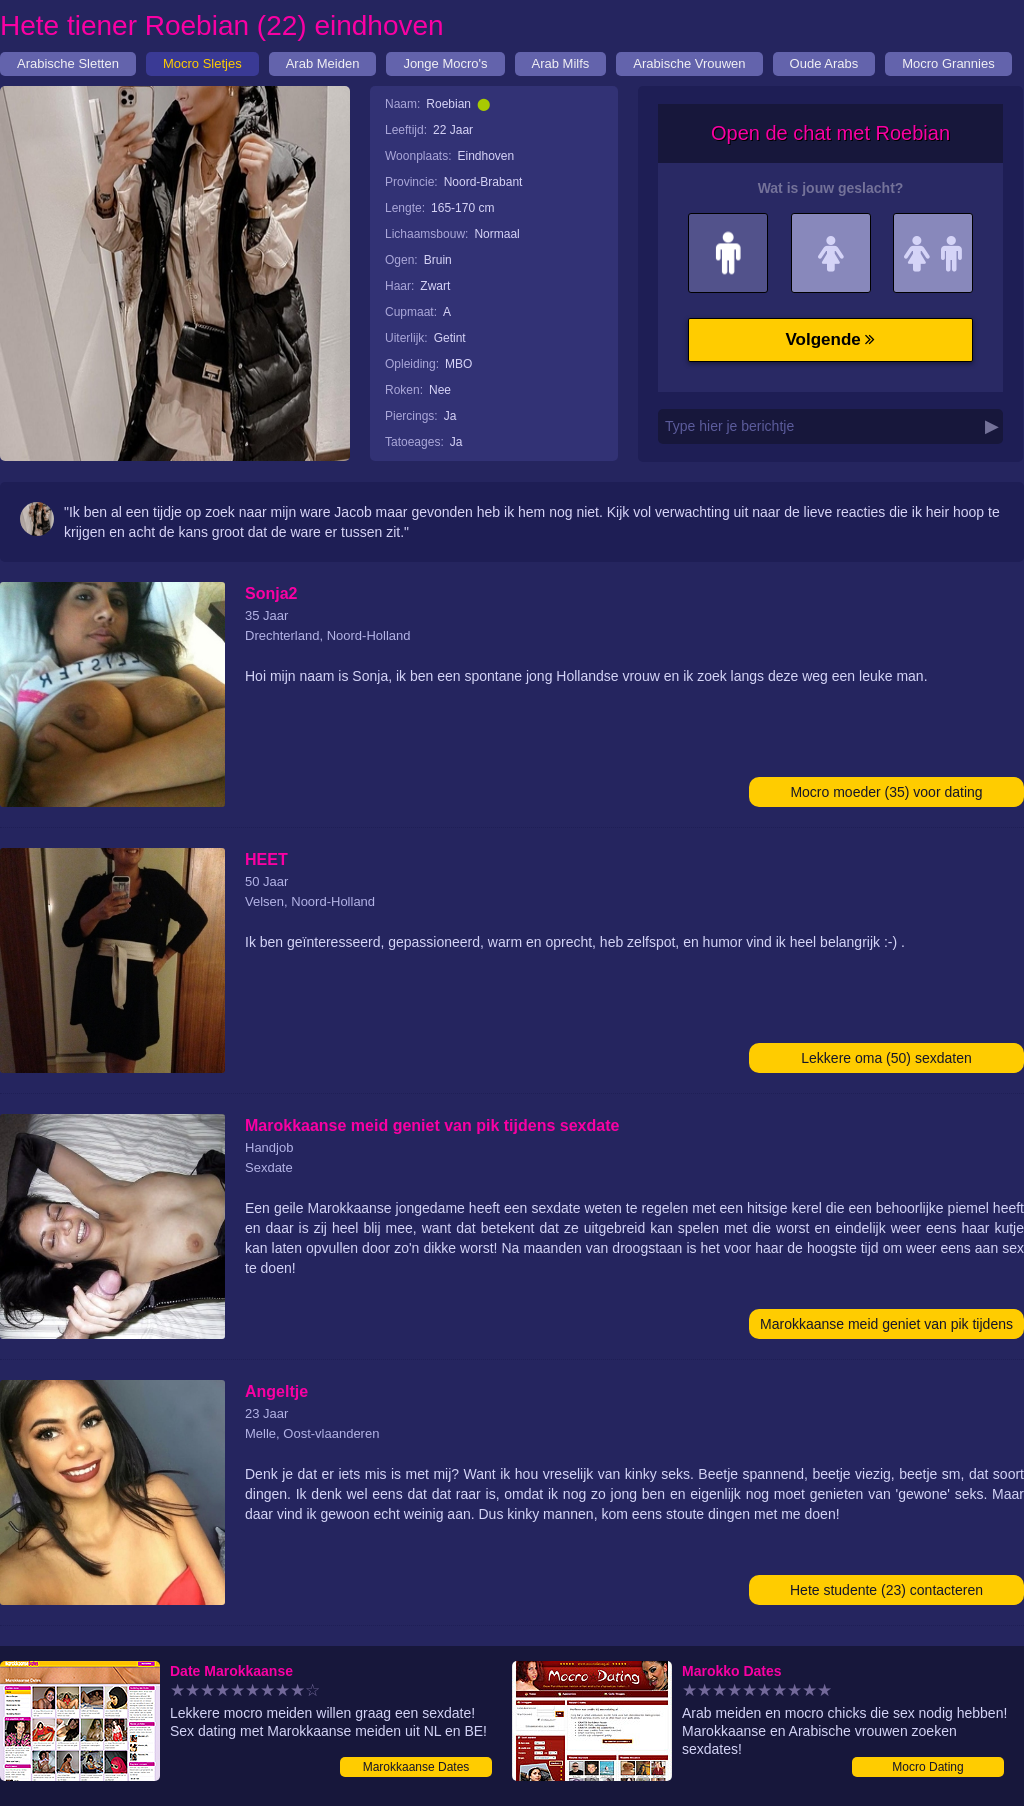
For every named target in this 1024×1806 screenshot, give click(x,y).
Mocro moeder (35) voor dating (886, 792)
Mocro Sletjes (202, 63)
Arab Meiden (323, 63)
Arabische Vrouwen (689, 63)
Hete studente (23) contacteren (886, 1590)
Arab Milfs (561, 63)
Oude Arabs (824, 63)
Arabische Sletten (68, 63)
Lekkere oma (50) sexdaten (886, 1058)
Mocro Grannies (948, 63)
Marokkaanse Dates (416, 1767)
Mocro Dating (927, 1767)
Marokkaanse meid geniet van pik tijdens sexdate (886, 1327)
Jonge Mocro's (445, 63)
